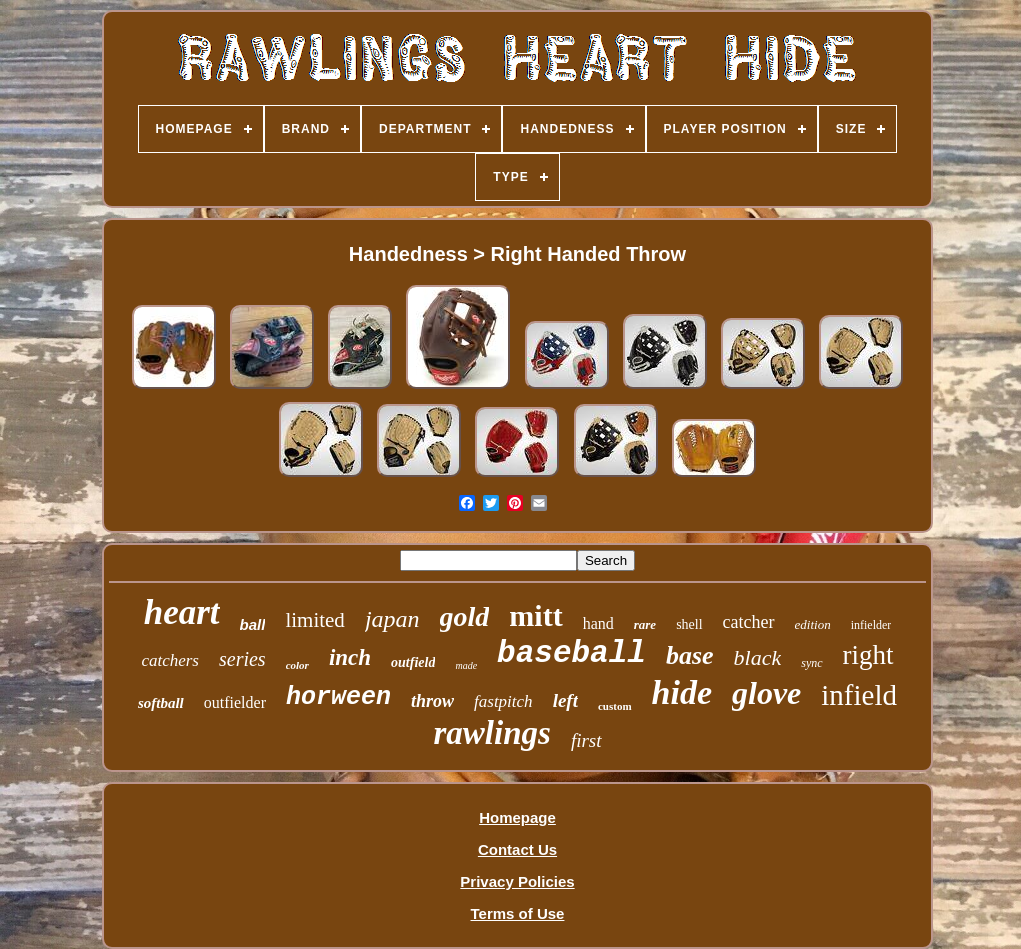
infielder (871, 625)
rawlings (491, 733)
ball (253, 624)
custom (615, 706)
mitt (535, 615)
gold (465, 616)
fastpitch (503, 701)
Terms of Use (518, 913)
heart (182, 612)
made (466, 665)
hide (682, 692)
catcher (749, 622)
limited (315, 620)
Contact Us (517, 849)
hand (598, 623)
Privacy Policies (517, 881)
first (586, 740)
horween (338, 697)
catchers (170, 660)
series (242, 659)
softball (161, 703)
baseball (571, 653)
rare (645, 624)
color (297, 665)
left (565, 700)
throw (432, 701)
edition (813, 624)
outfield (413, 662)
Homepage (517, 817)
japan (392, 619)
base (690, 655)
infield (859, 695)
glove (766, 693)
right (868, 655)
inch (350, 657)
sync (811, 663)
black (758, 657)
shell (689, 624)
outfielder (235, 702)
